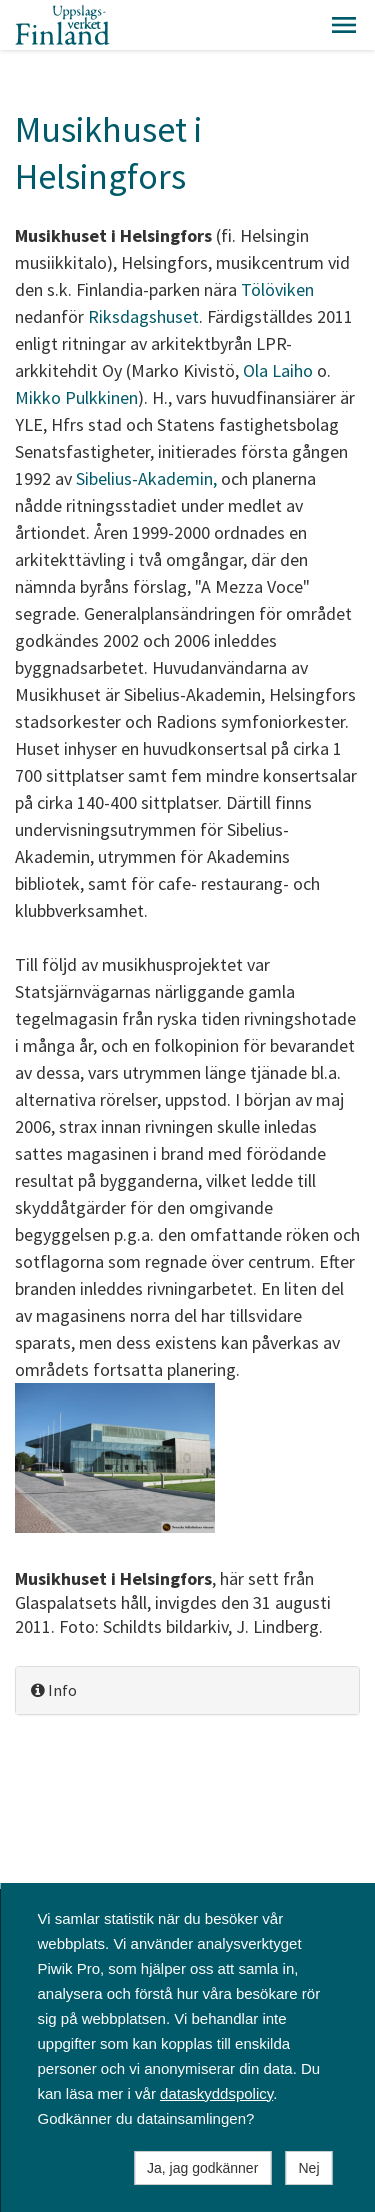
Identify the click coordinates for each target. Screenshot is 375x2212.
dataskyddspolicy (216, 2093)
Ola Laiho (278, 370)
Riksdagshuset (143, 316)
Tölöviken (277, 289)
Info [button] (54, 1690)
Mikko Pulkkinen (76, 397)
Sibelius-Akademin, (148, 478)
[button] (344, 25)
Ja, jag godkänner (202, 2168)
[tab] (187, 1690)
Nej (308, 2168)
